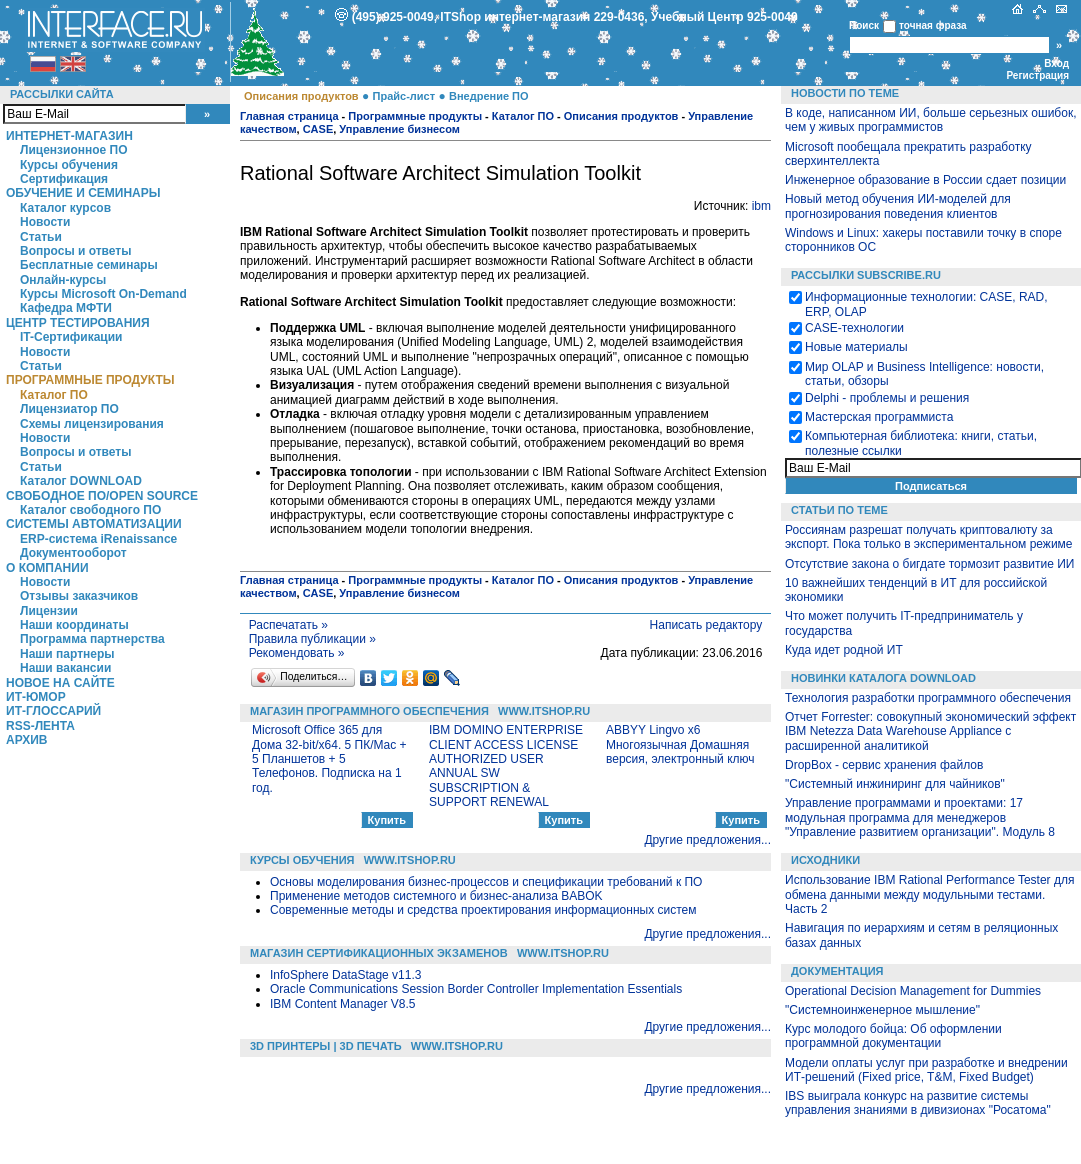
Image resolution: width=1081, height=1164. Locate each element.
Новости (45, 222)
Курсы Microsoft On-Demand (103, 294)
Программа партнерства (92, 639)
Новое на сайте (60, 683)
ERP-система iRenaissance (98, 539)
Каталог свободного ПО (90, 510)
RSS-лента (40, 726)
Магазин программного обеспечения (369, 711)
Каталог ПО (54, 395)
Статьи (41, 237)
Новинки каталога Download (883, 678)
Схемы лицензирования (92, 424)
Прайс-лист (404, 96)
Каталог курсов (65, 208)
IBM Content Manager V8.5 (342, 1004)
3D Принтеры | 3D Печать (326, 1046)
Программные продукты (90, 380)
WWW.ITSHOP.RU (544, 711)
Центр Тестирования (78, 323)
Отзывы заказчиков (79, 596)
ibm (761, 206)
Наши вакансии (65, 668)
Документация (837, 971)
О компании (47, 568)
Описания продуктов (301, 96)
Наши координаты (74, 625)
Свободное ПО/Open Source (102, 496)
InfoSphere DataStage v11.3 (345, 975)
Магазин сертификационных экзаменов (379, 953)
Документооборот (73, 553)
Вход (1056, 63)
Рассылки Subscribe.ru (866, 275)
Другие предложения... (707, 840)
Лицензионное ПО (74, 150)
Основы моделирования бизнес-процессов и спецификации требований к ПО (486, 882)
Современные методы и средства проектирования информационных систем (483, 910)
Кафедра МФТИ (66, 308)
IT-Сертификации (71, 337)
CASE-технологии (854, 328)
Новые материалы (856, 347)
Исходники (825, 860)
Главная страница (289, 116)
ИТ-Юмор (36, 697)
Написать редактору (706, 625)
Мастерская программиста (879, 417)
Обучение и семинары (83, 193)
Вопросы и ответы (75, 251)
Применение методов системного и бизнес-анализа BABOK (436, 896)
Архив (27, 740)
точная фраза (933, 25)
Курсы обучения (69, 165)
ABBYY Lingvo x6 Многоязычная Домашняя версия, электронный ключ (680, 744)
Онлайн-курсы (63, 280)
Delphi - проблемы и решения (887, 398)
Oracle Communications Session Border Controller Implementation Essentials (476, 989)
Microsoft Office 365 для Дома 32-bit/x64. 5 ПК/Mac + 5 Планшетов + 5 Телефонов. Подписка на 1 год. (329, 759)
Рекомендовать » (297, 653)
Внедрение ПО (489, 96)
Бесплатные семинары (89, 265)
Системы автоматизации (94, 524)
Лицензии (49, 611)
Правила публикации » (312, 639)
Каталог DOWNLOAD (81, 481)
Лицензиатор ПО (69, 409)
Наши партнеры (67, 654)
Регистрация (1037, 75)
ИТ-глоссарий (53, 711)
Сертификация (64, 179)
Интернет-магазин (69, 136)
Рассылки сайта (62, 94)
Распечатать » (288, 625)
